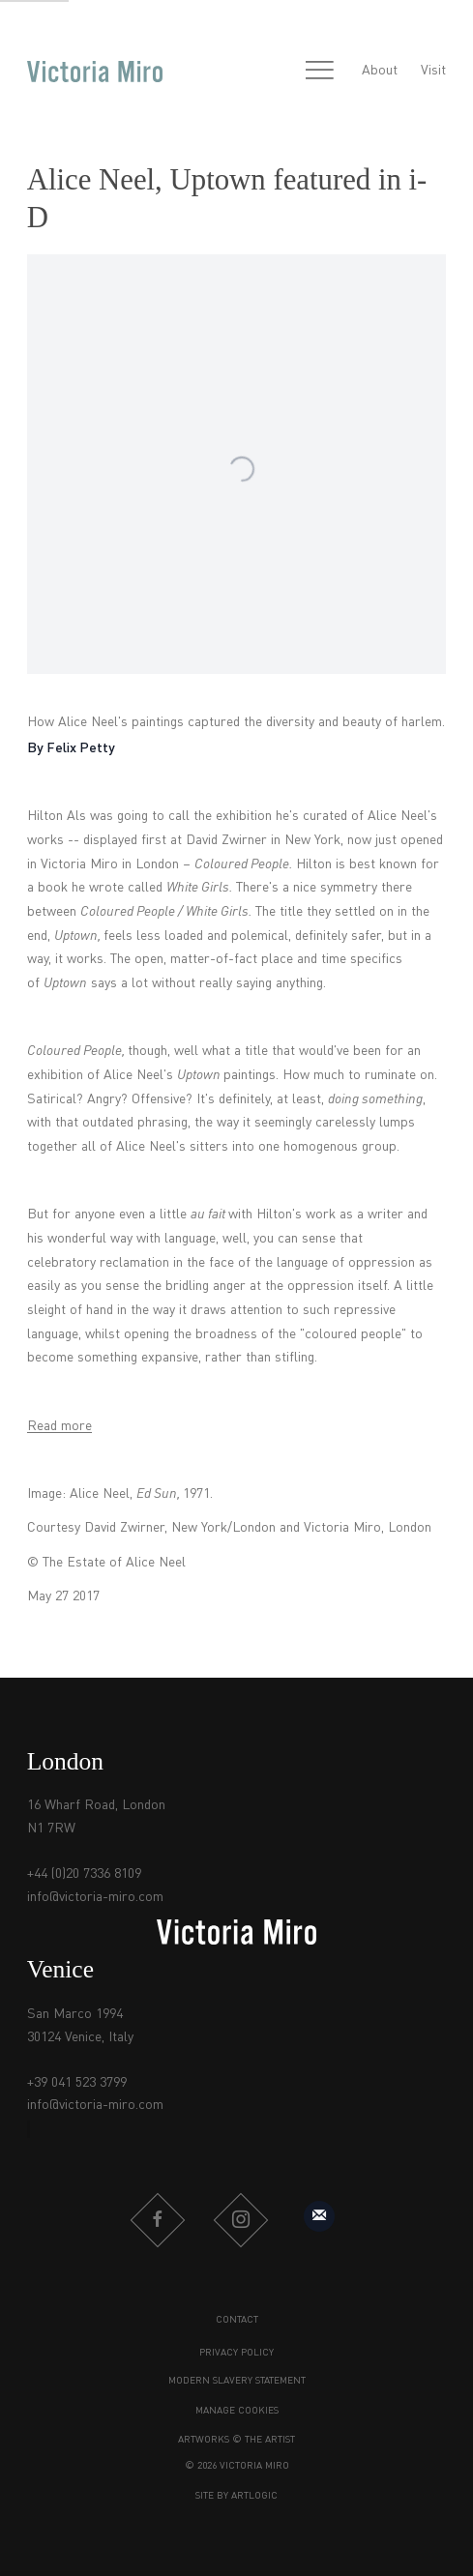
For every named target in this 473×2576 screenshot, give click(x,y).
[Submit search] (277, 72)
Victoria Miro (95, 71)
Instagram (241, 2220)
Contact (237, 2320)
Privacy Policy (236, 2352)
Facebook (157, 2220)
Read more (59, 1426)
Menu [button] (319, 71)
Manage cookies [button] (237, 2410)
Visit (433, 70)
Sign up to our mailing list (319, 2216)
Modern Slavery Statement (237, 2381)
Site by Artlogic (236, 2496)
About (380, 70)
